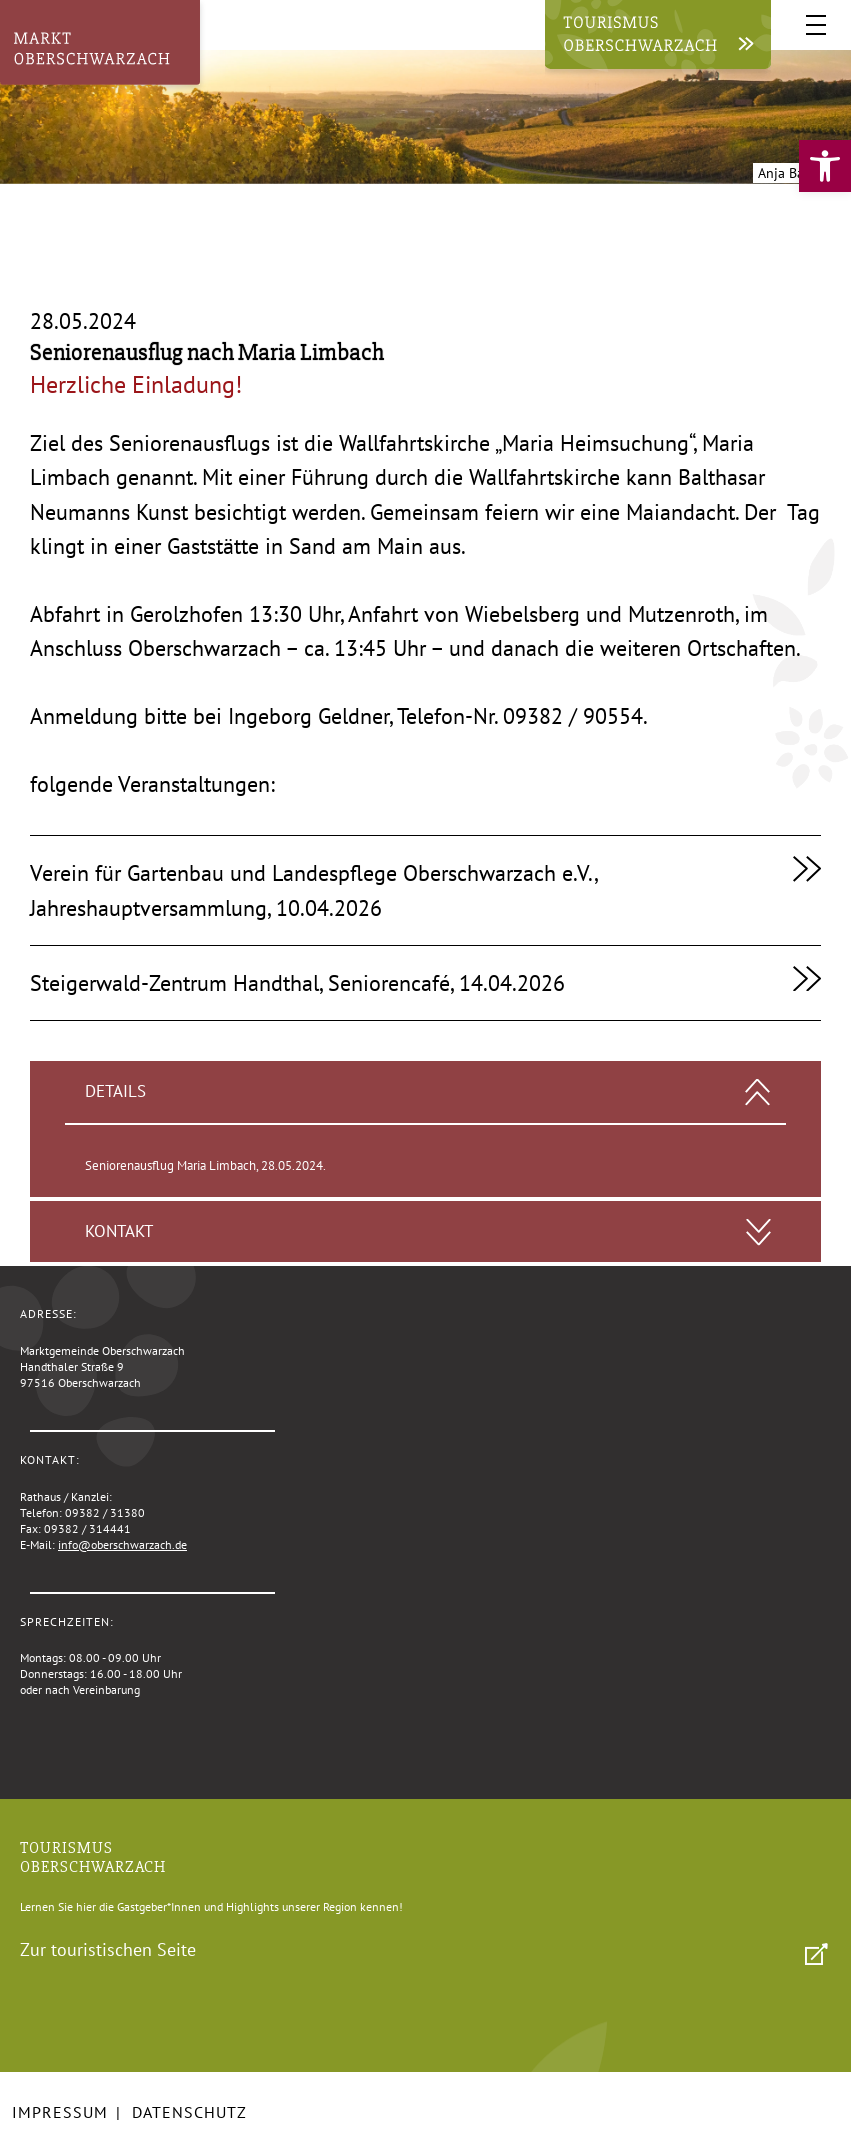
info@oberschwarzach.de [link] (122, 1544)
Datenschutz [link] (189, 2112)
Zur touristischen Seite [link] (108, 1949)
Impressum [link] (60, 2112)
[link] (825, 166)
